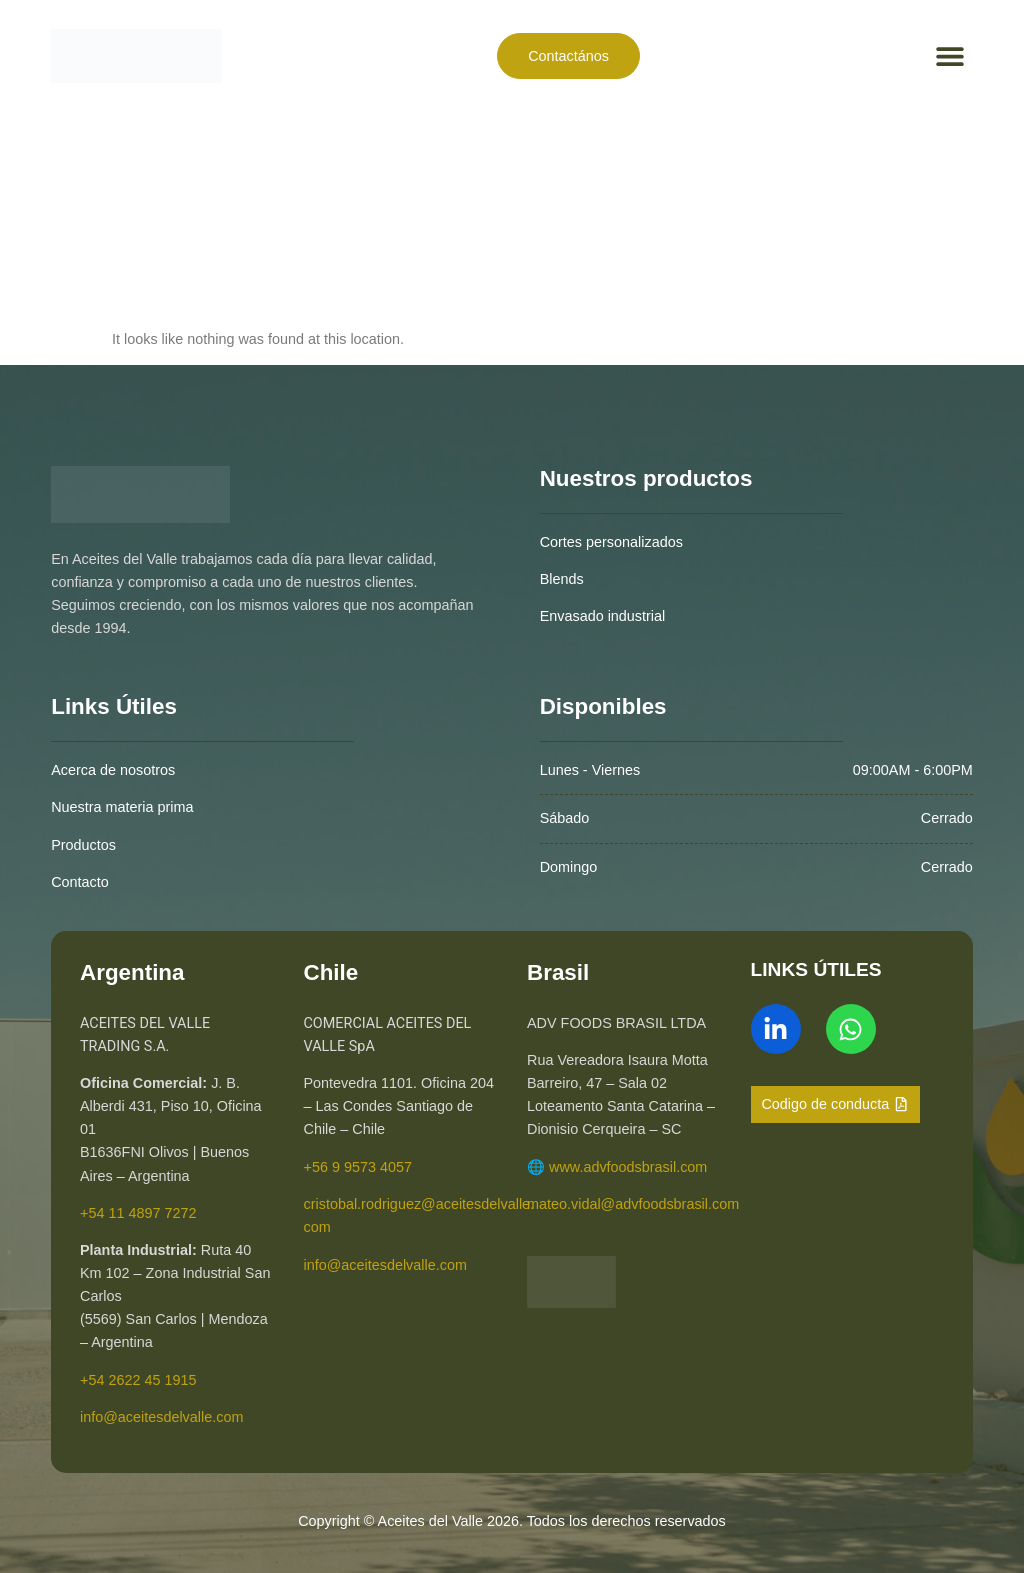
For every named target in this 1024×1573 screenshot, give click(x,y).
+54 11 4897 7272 (138, 1213)
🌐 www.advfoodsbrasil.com (617, 1167)
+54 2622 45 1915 (138, 1380)
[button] (950, 55)
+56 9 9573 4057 (358, 1167)
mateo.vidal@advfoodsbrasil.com (633, 1204)
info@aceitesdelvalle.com (161, 1417)
